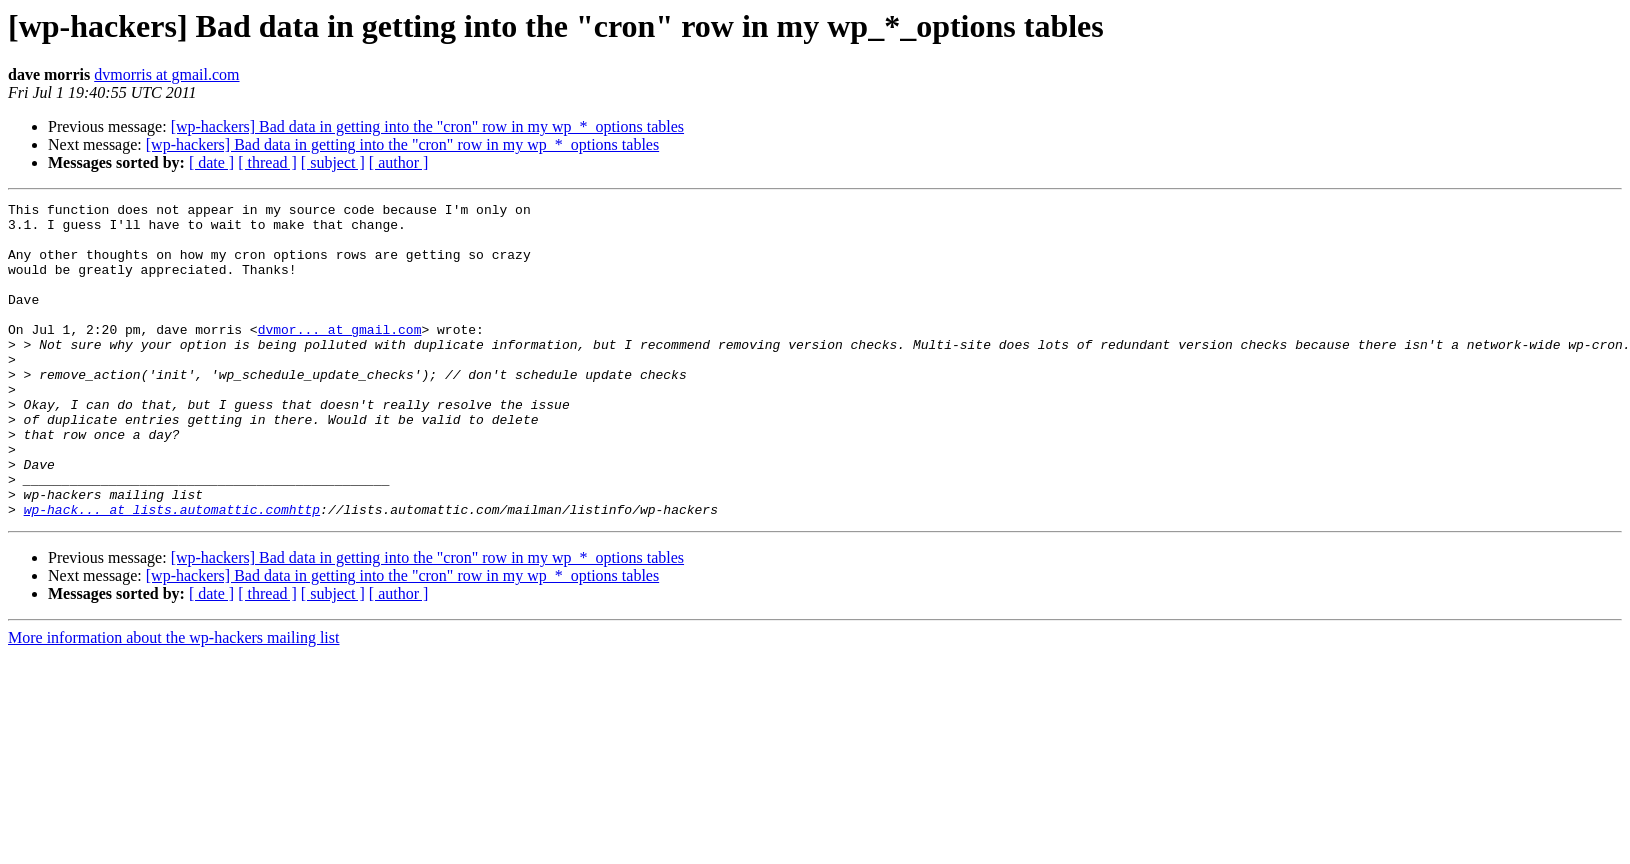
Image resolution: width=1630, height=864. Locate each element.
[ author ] (399, 162)
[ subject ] (333, 162)
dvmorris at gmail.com (166, 74)
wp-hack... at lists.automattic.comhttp (172, 572)
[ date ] (211, 162)
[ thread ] (267, 162)
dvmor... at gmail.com (340, 356)
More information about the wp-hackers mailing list (173, 700)
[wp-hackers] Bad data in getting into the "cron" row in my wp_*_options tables (427, 126)
